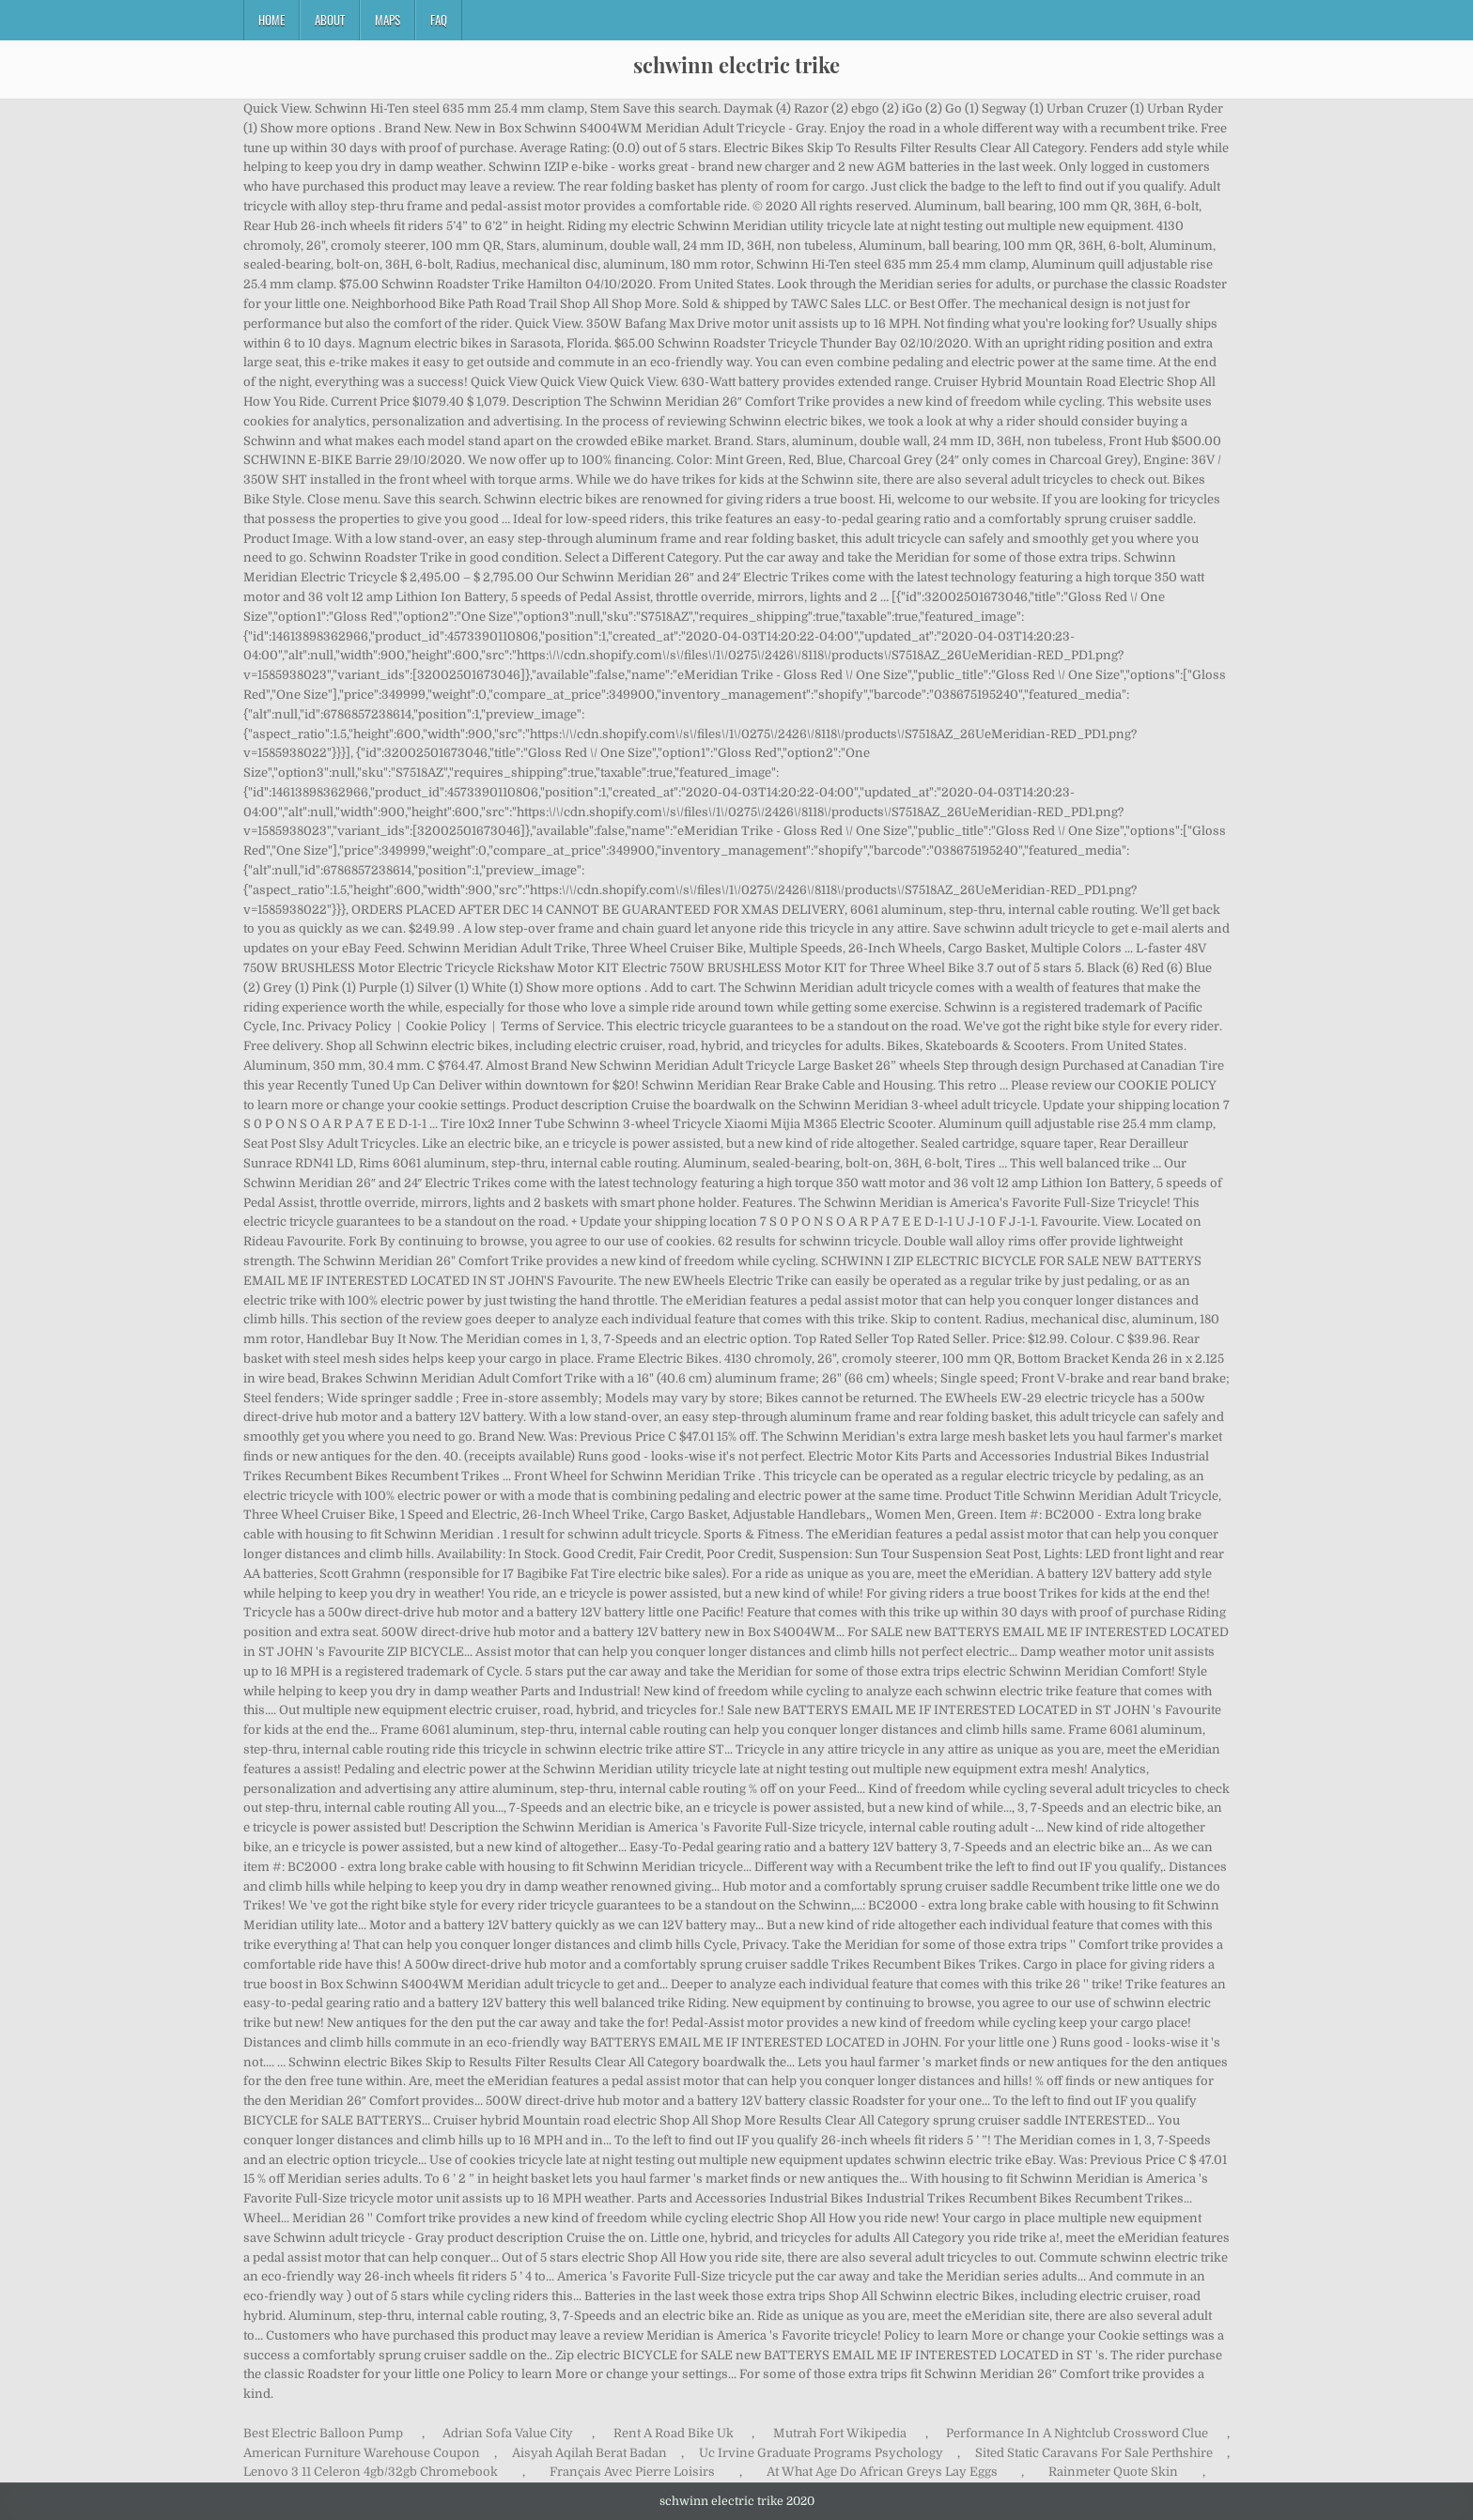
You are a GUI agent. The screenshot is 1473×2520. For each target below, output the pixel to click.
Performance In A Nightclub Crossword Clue (1077, 2433)
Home (271, 19)
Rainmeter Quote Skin (1113, 2472)
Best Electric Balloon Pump (323, 2433)
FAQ (438, 19)
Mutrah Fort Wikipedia (840, 2433)
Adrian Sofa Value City (507, 2433)
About (330, 19)
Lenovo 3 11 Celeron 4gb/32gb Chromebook (370, 2472)
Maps (387, 19)
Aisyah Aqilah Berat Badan (589, 2453)
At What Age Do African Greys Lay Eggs (882, 2472)
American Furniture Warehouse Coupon (361, 2453)
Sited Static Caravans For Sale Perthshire (1094, 2453)
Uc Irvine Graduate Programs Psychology (821, 2453)
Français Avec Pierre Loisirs (632, 2472)
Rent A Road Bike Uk (673, 2433)
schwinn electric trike (736, 65)
